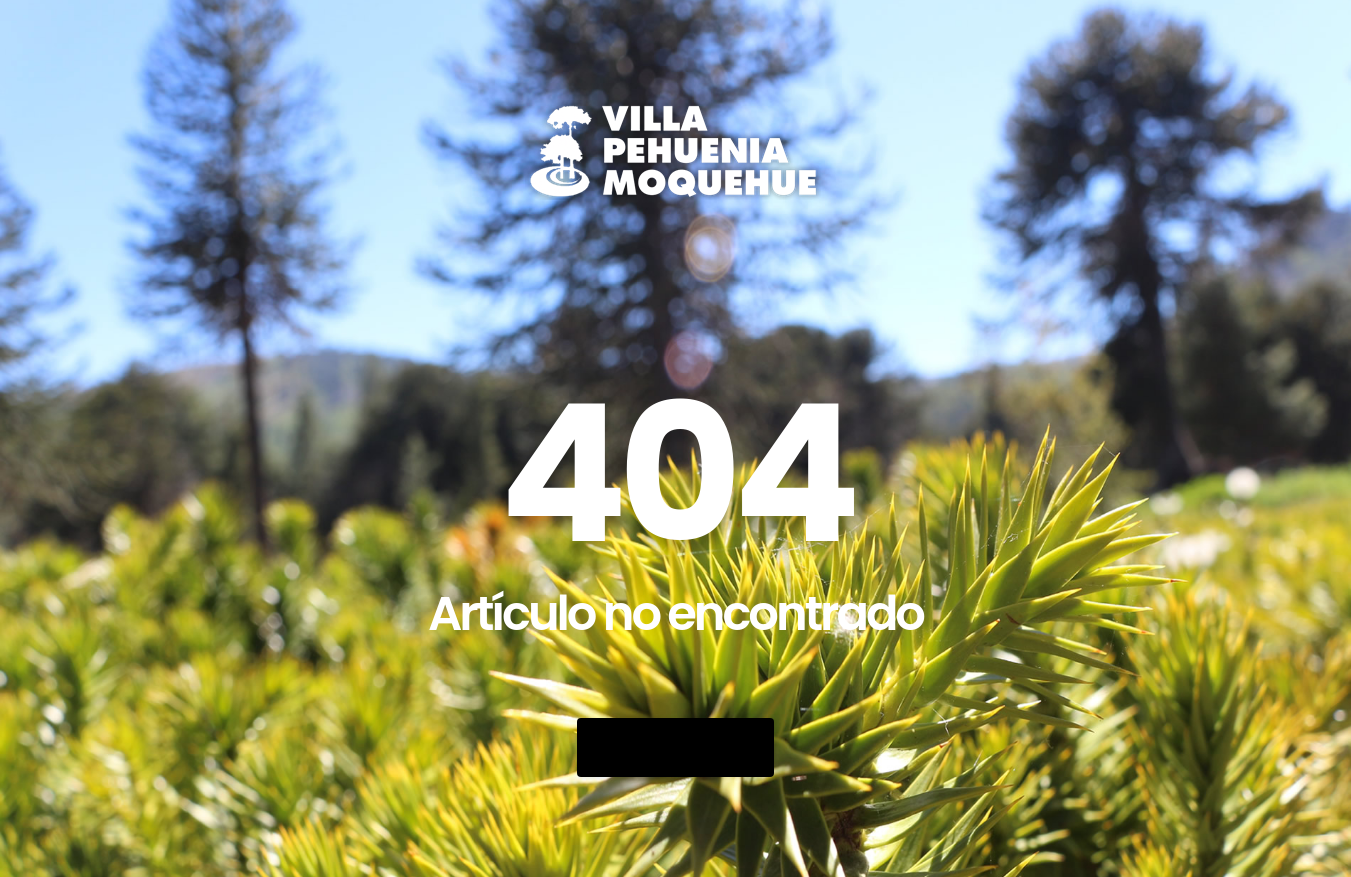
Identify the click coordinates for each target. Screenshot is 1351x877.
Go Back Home (675, 747)
